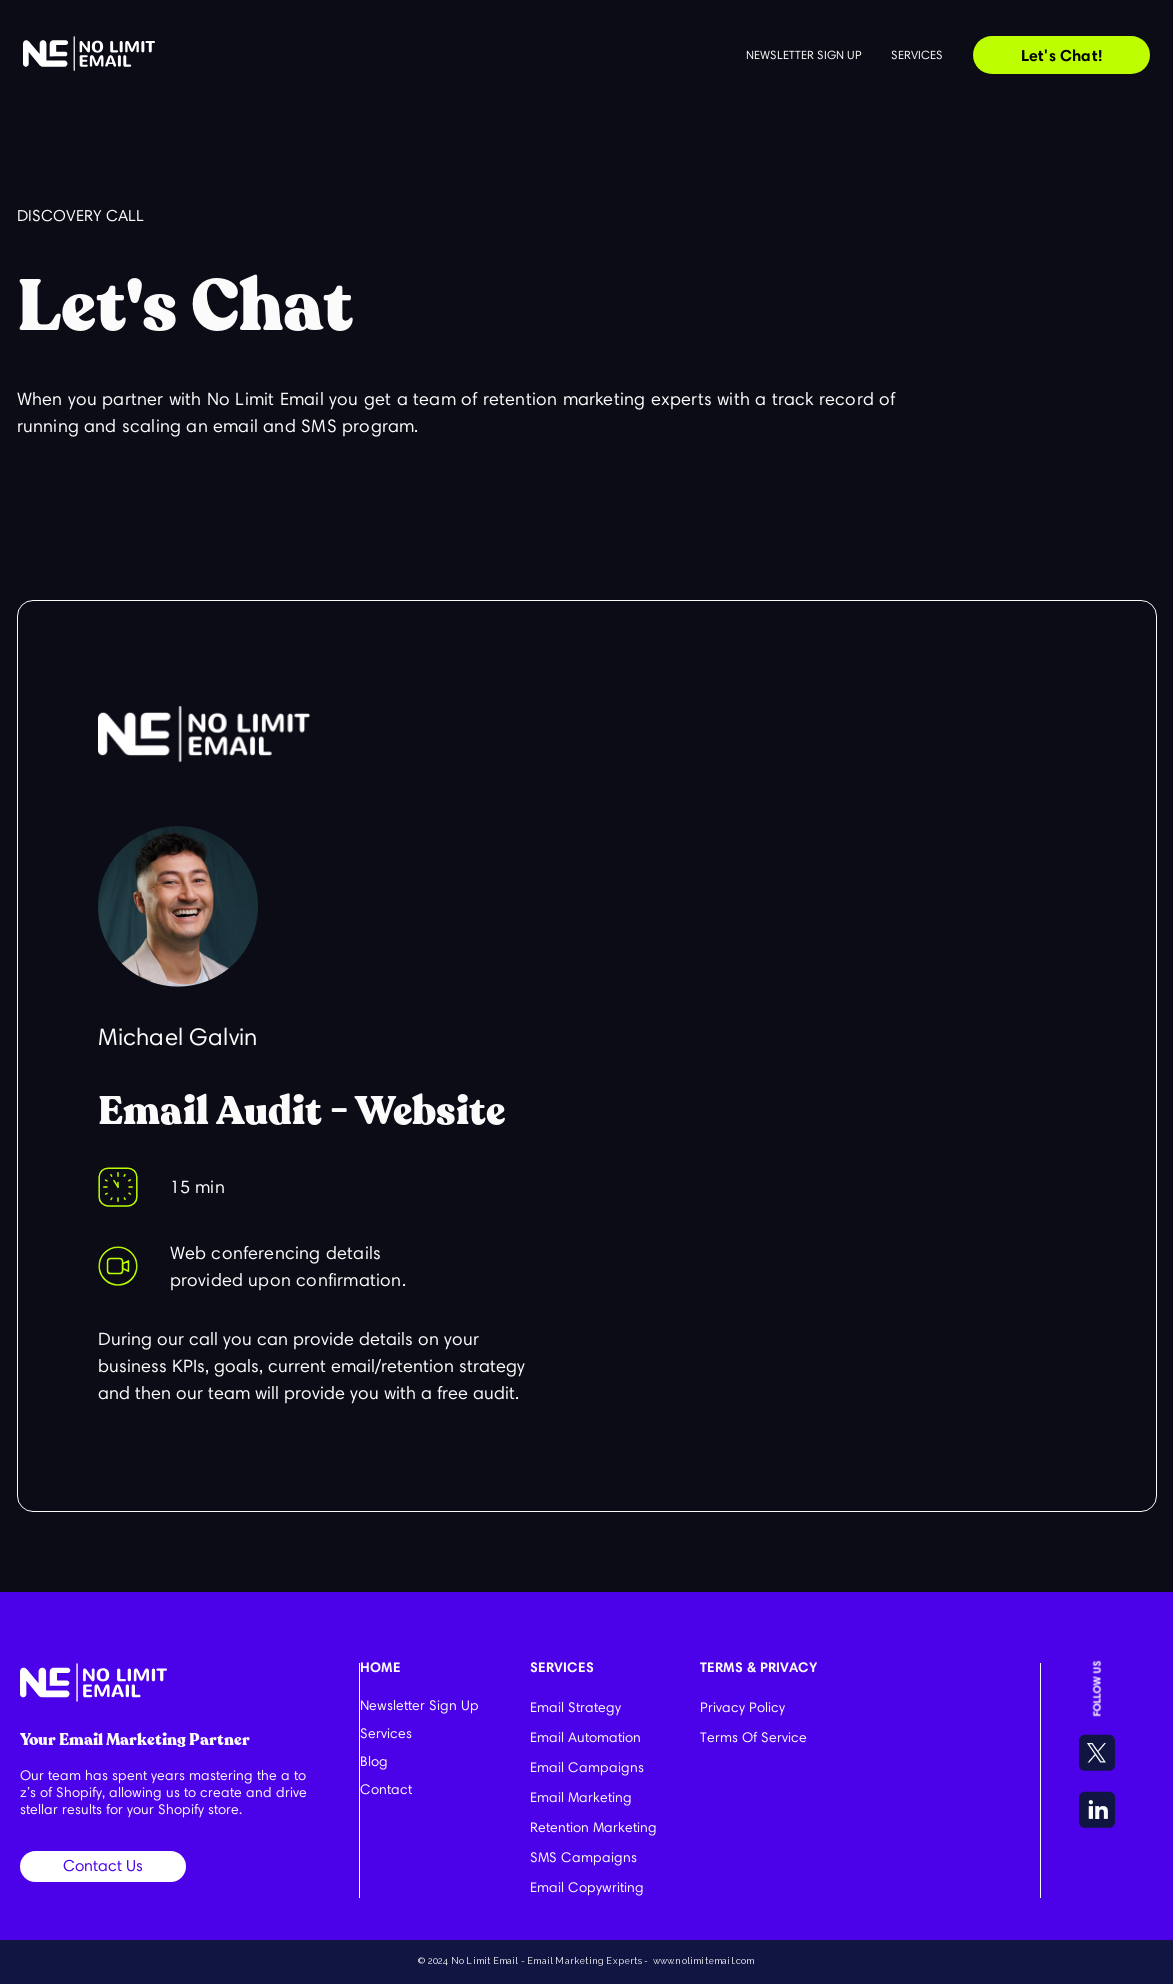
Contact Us (103, 1865)
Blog (374, 1761)
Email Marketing (581, 1797)
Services (917, 54)
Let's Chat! (1061, 55)
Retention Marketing (593, 1827)
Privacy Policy (742, 1707)
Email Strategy (575, 1707)
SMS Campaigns (583, 1857)
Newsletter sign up (803, 54)
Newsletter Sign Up (419, 1705)
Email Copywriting (587, 1887)
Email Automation (585, 1737)
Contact (386, 1789)
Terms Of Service (753, 1737)
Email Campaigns (587, 1767)
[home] (89, 53)
